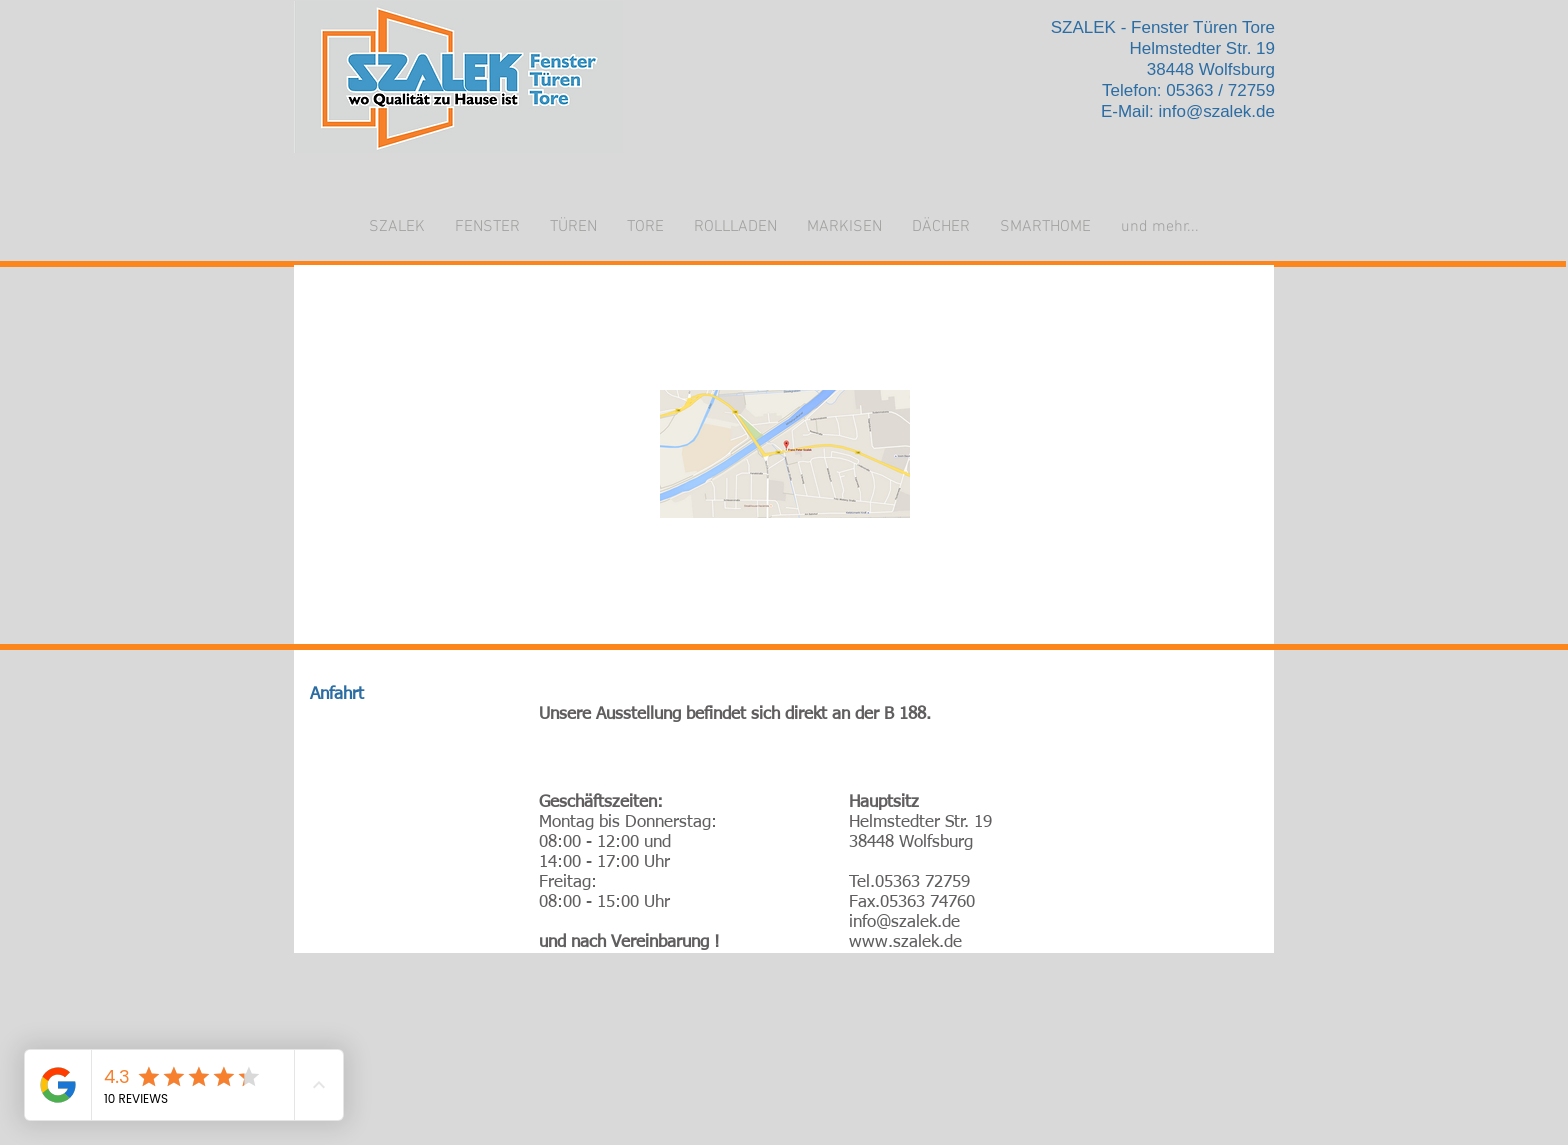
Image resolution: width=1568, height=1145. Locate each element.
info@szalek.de (1217, 111)
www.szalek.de (905, 942)
